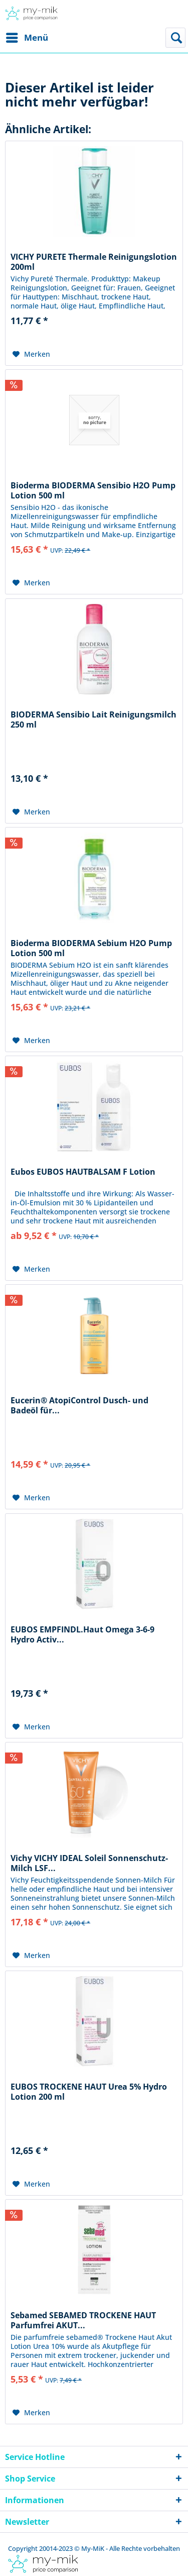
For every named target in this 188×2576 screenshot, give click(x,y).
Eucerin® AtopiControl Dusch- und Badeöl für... (79, 1405)
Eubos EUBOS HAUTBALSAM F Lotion (83, 1172)
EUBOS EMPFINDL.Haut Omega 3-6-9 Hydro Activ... (82, 1634)
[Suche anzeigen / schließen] (175, 38)
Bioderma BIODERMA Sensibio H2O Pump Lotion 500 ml (93, 490)
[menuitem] (26, 38)
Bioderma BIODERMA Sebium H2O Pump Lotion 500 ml (91, 948)
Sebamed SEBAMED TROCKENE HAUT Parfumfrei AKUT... (83, 2320)
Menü (27, 36)
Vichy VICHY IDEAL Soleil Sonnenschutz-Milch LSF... (89, 1863)
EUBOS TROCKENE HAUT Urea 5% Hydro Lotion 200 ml (89, 2092)
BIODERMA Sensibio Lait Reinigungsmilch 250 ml (93, 719)
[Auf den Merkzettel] (31, 354)
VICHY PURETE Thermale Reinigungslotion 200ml (94, 262)
